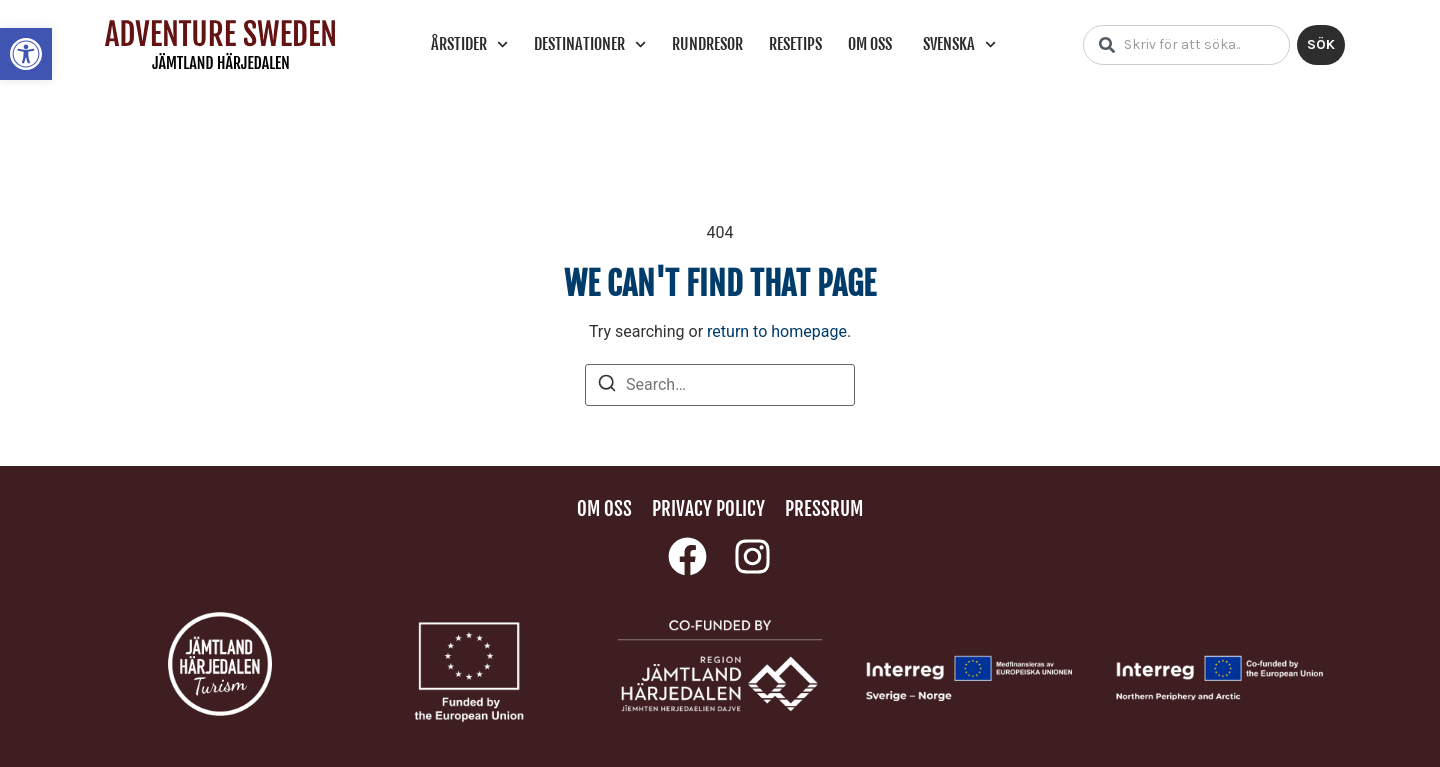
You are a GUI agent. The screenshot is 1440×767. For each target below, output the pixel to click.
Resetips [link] (795, 44)
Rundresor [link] (707, 44)
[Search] (607, 386)
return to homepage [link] (777, 331)
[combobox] (1186, 45)
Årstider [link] (469, 44)
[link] (26, 54)
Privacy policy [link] (708, 509)
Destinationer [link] (590, 44)
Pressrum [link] (824, 509)
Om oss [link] (870, 44)
